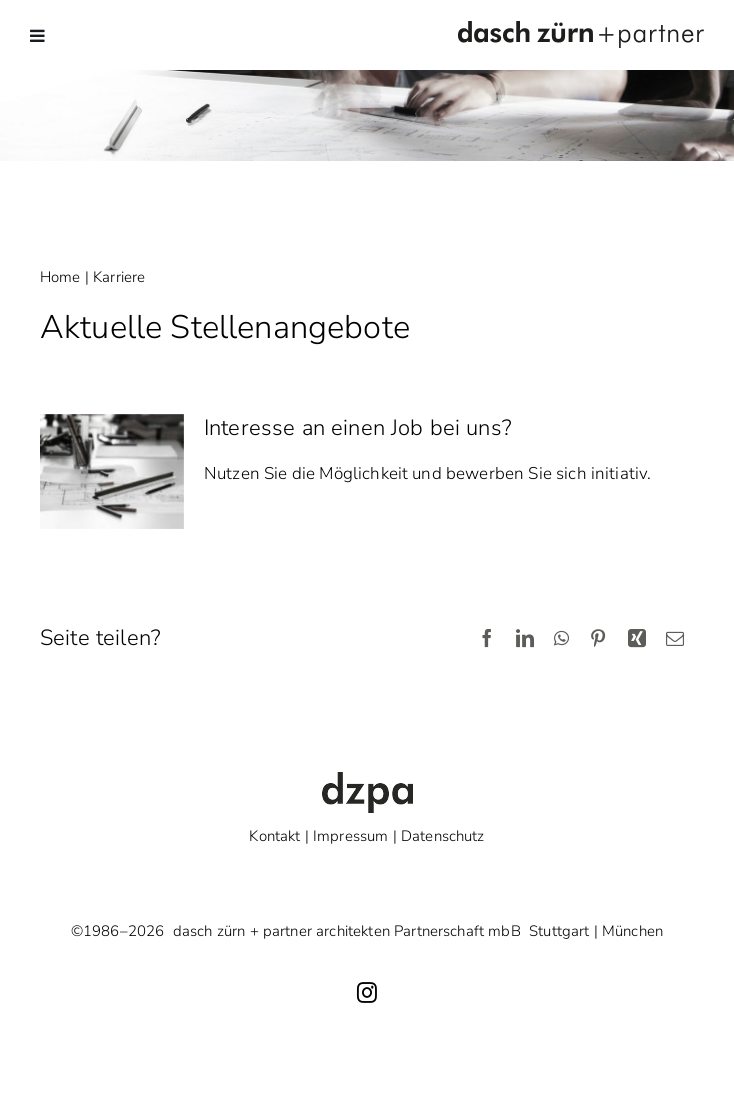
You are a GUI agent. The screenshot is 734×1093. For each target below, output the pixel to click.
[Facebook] (487, 639)
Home (60, 277)
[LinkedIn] (525, 639)
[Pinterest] (598, 639)
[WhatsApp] (561, 639)
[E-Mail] (675, 639)
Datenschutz (443, 836)
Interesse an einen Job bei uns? (358, 428)
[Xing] (637, 639)
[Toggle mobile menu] (38, 35)
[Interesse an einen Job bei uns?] (112, 472)
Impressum (350, 836)
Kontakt (274, 836)
